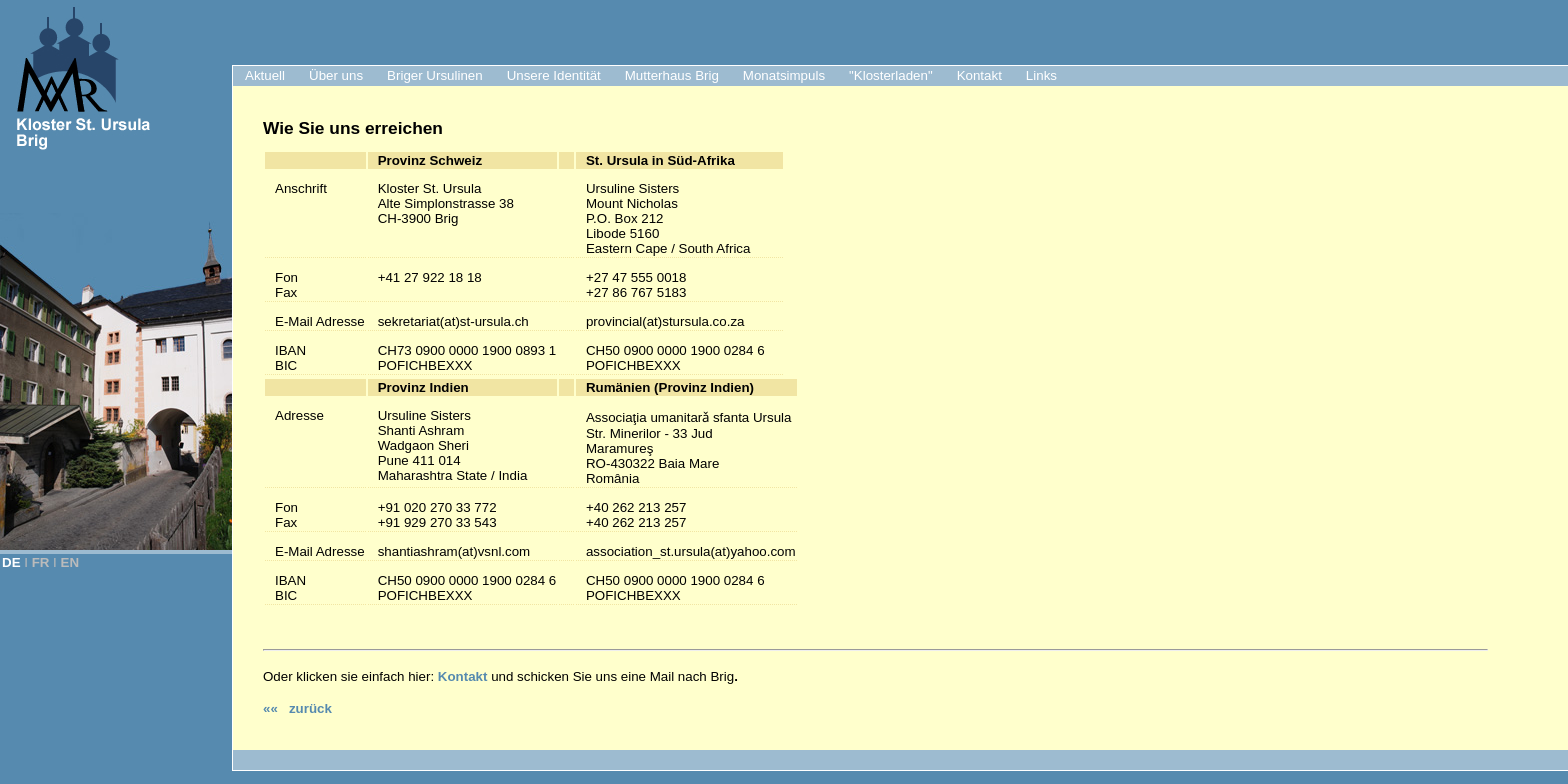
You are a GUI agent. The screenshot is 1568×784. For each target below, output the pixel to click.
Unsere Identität (554, 75)
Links (1041, 75)
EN (70, 562)
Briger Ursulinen (435, 75)
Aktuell (265, 75)
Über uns (336, 75)
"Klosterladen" (891, 75)
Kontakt (979, 75)
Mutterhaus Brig (672, 75)
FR (41, 562)
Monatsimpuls (784, 75)
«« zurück (297, 708)
